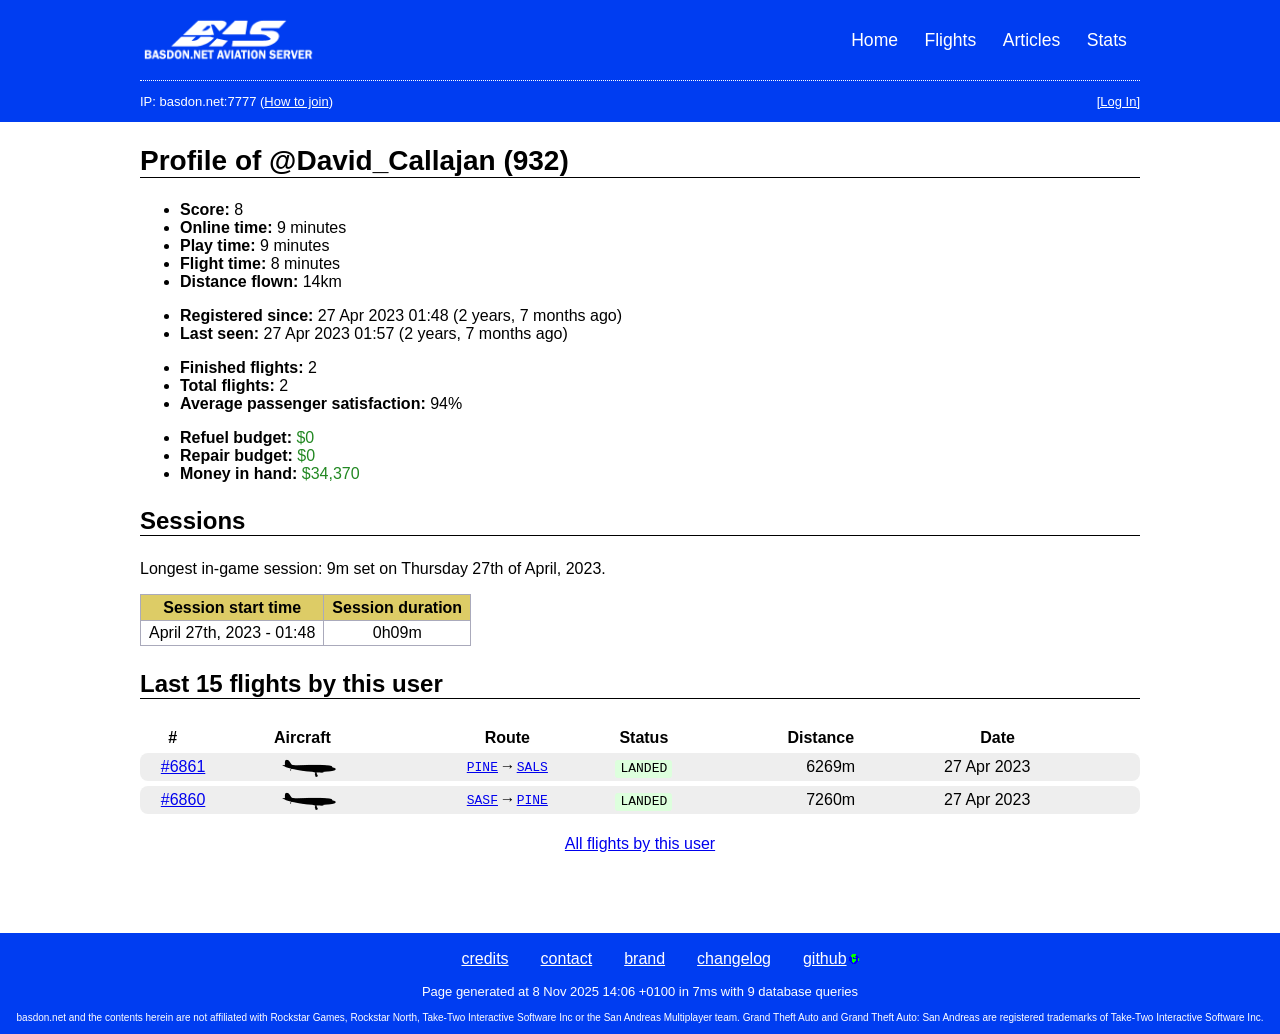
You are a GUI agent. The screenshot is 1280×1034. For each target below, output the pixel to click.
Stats (1107, 40)
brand (644, 958)
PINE (482, 768)
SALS (532, 768)
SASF (482, 801)
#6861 (183, 766)
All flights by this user (640, 843)
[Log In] (1118, 101)
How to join (296, 101)
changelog (734, 958)
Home (874, 40)
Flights (950, 40)
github (831, 958)
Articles (1032, 40)
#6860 (183, 799)
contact (567, 958)
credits (484, 958)
